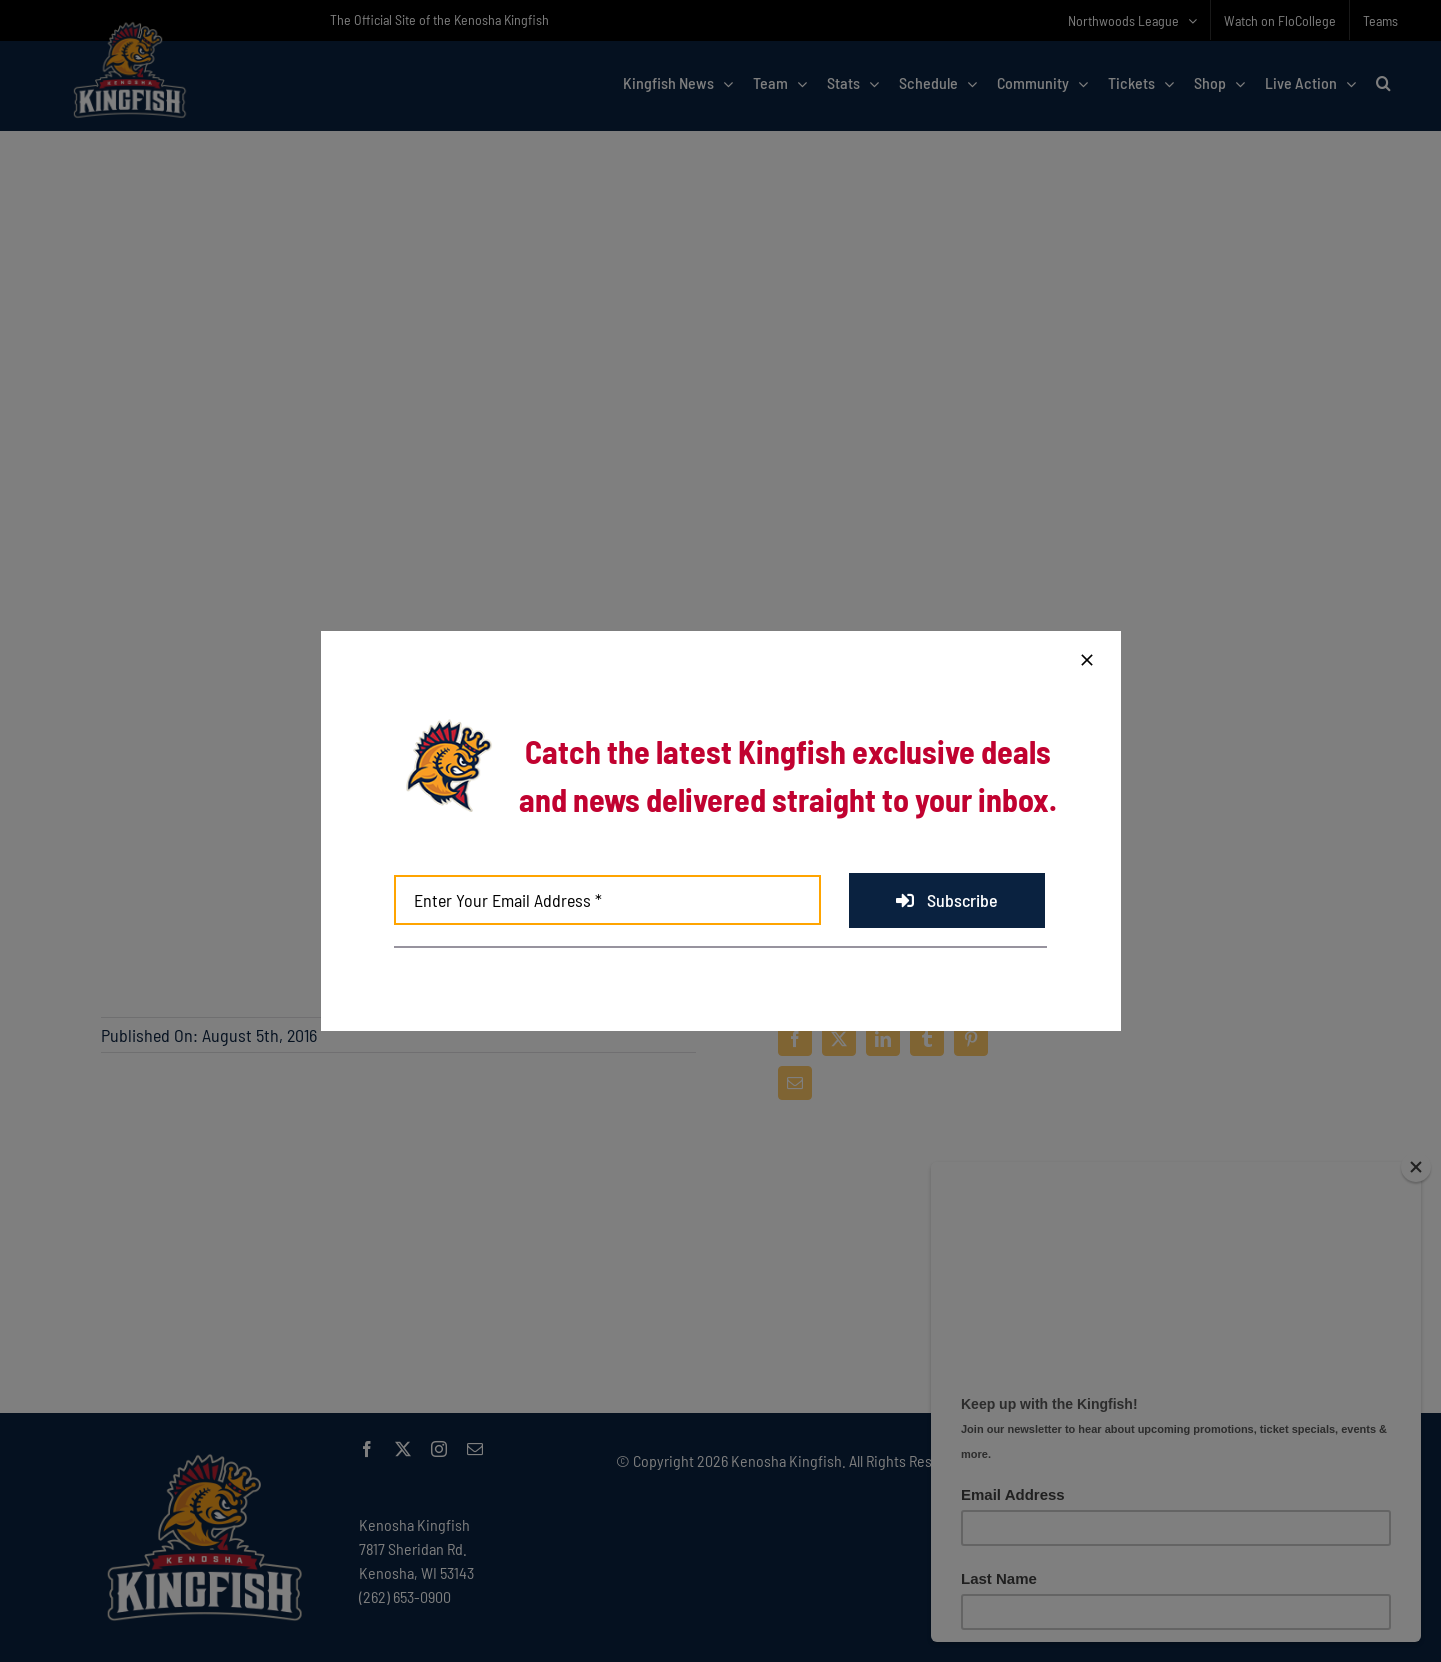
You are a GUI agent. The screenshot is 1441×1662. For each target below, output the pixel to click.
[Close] (1087, 660)
